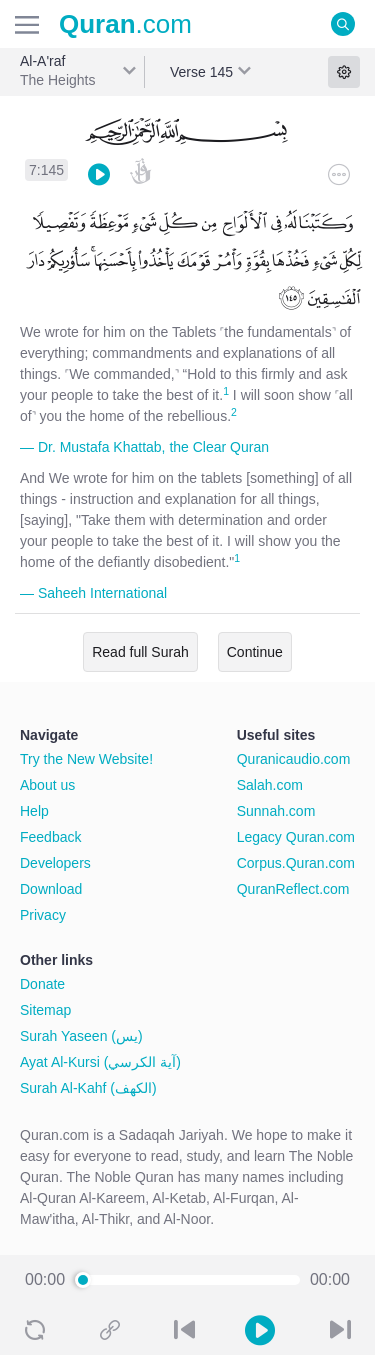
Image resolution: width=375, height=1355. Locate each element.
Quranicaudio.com (294, 759)
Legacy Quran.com (296, 837)
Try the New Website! (86, 759)
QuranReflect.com (293, 889)
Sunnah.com (276, 811)
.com (125, 24)
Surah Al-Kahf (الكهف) (88, 1088)
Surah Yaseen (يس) (81, 1036)
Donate (42, 984)
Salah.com (270, 785)
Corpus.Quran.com (296, 863)
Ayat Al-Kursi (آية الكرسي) (100, 1062)
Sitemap (45, 1010)
